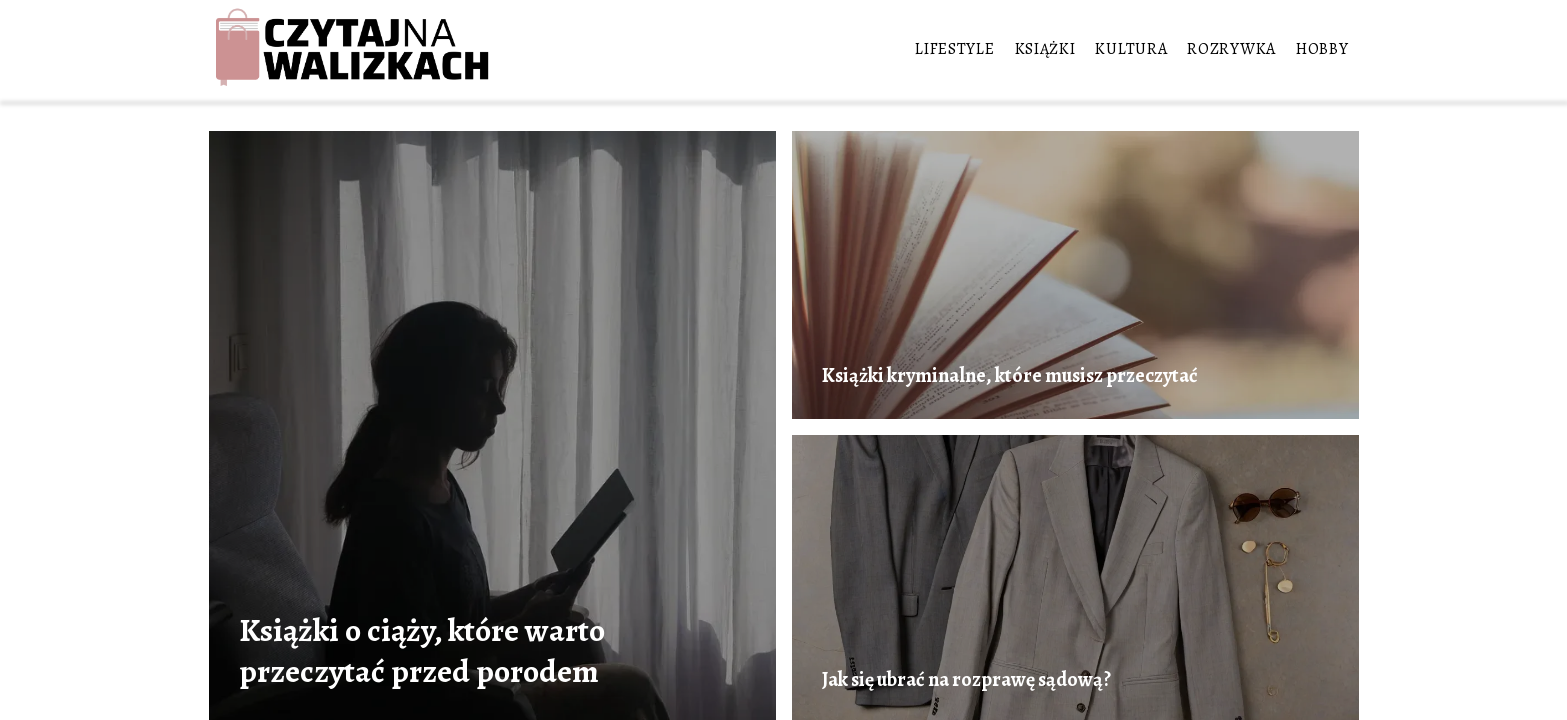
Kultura (1131, 49)
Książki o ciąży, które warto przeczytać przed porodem (422, 650)
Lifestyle (954, 49)
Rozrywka (1231, 49)
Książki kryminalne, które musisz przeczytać (1010, 376)
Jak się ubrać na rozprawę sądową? (966, 680)
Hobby (1322, 49)
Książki (1045, 49)
